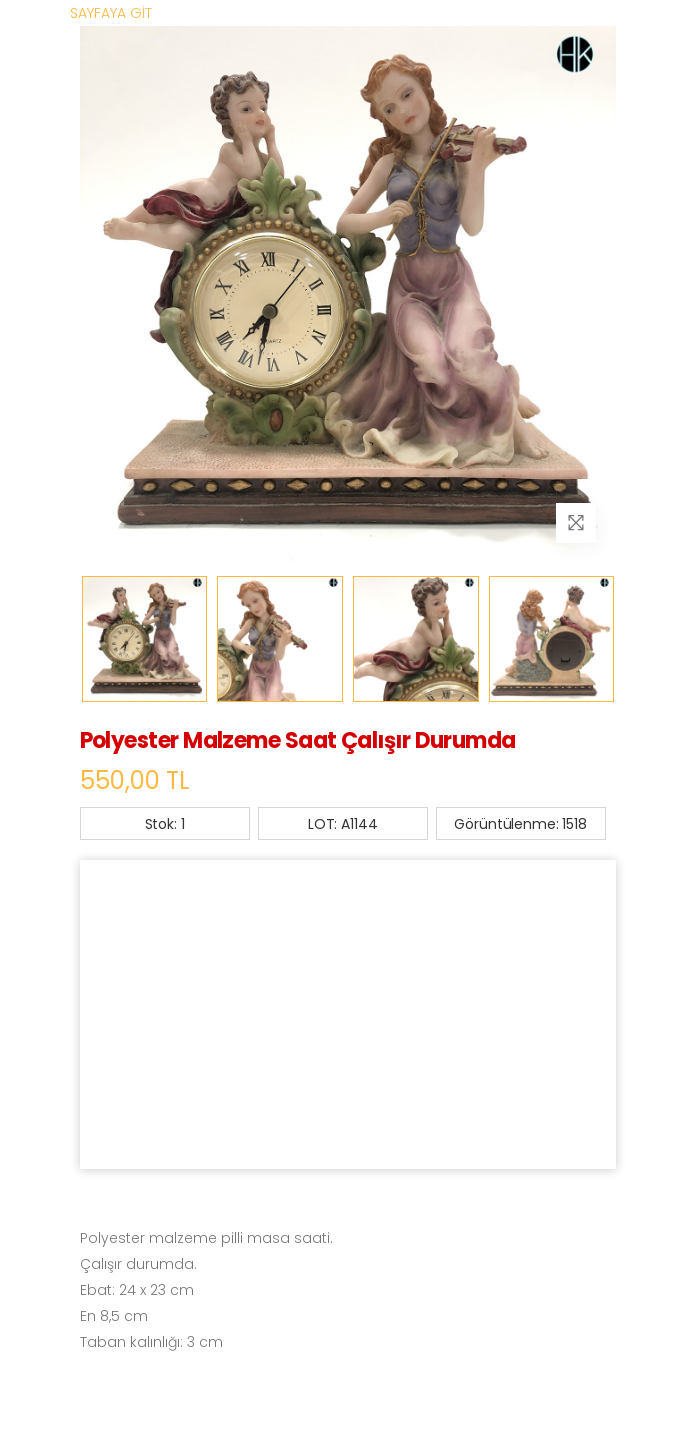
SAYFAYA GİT (111, 13)
